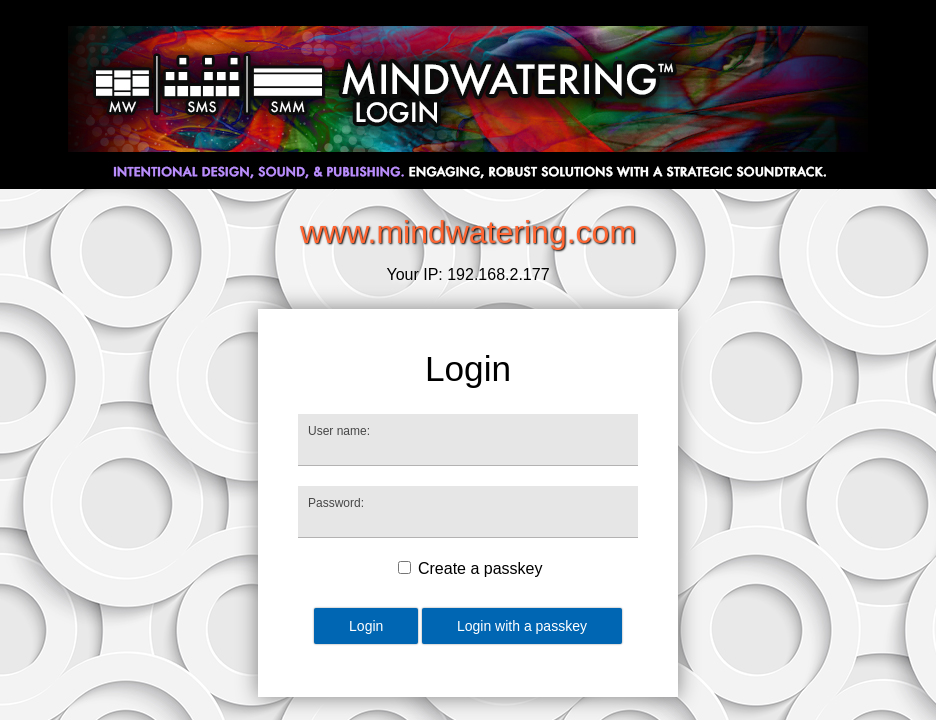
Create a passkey (480, 568)
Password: (336, 503)
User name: (339, 431)
